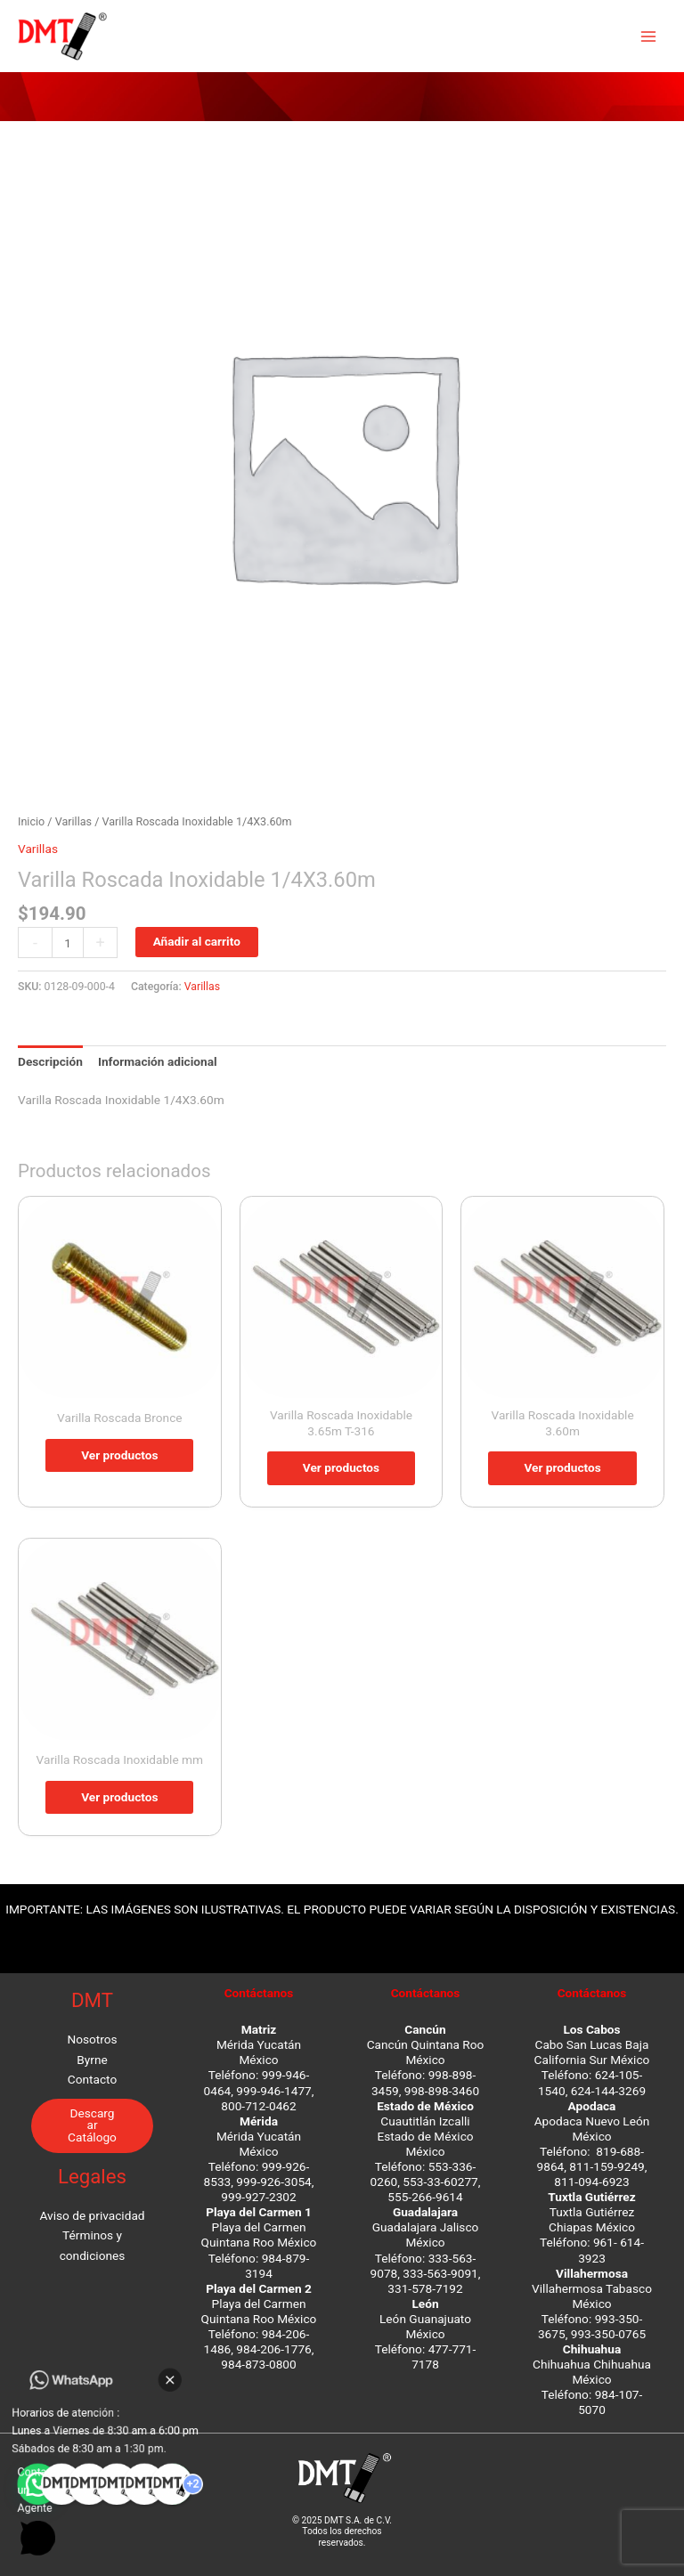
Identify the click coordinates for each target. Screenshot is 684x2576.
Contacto (92, 2079)
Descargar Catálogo (92, 2125)
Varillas (73, 821)
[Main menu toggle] (648, 36)
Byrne (92, 2059)
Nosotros (92, 2039)
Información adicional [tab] (157, 1061)
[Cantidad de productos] (68, 942)
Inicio (31, 821)
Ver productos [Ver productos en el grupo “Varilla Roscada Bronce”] (119, 1455)
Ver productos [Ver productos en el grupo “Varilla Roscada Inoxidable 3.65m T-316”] (341, 1467)
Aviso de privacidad (91, 2215)
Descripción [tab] (50, 1061)
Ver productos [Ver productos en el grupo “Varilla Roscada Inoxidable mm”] (119, 1797)
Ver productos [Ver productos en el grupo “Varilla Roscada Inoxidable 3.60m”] (562, 1467)
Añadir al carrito (196, 941)
